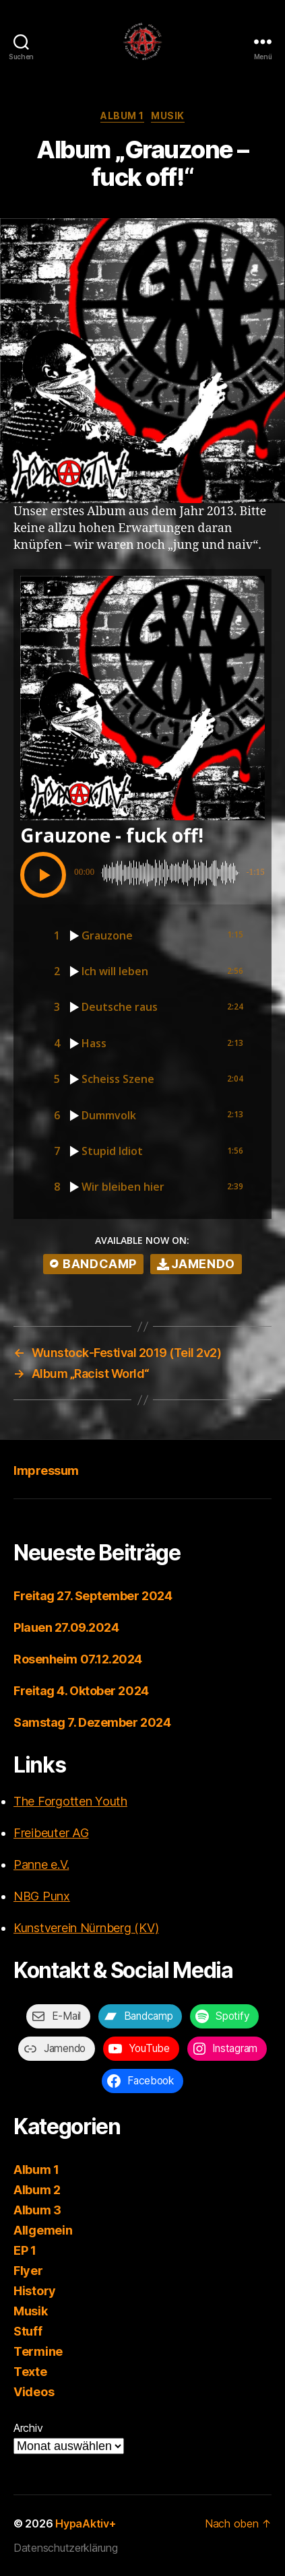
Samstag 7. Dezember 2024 (91, 1722)
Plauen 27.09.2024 (66, 1627)
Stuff (27, 2331)
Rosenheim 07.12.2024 (77, 1659)
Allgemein (43, 2230)
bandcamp (93, 1264)
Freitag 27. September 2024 (92, 1596)
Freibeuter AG (51, 1833)
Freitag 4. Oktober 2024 (81, 1691)
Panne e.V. (41, 1864)
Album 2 (37, 2190)
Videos (33, 2392)
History (34, 2291)
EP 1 (24, 2250)
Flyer (28, 2271)
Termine (38, 2351)
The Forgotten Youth (70, 1801)
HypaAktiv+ (85, 2523)
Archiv (27, 2428)
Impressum (46, 1470)
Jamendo (196, 1264)
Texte (30, 2372)
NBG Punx (41, 1896)
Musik (168, 115)
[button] (43, 875)
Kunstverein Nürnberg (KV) (85, 1928)
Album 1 (122, 115)
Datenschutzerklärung (65, 2547)
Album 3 (37, 2210)
